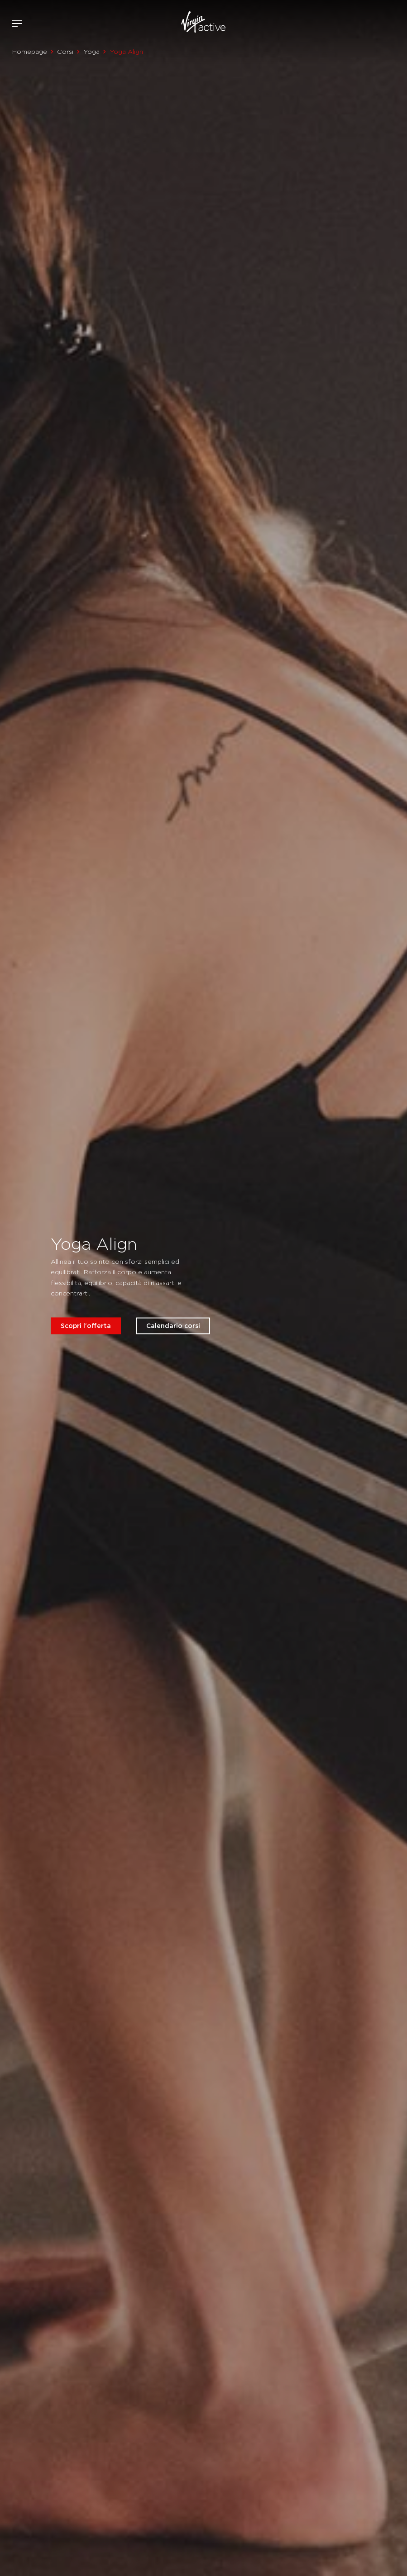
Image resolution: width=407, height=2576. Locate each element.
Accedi (370, 23)
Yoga (91, 51)
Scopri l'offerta (86, 1325)
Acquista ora (383, 22)
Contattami (397, 22)
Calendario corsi (173, 1325)
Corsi (65, 51)
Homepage (29, 51)
